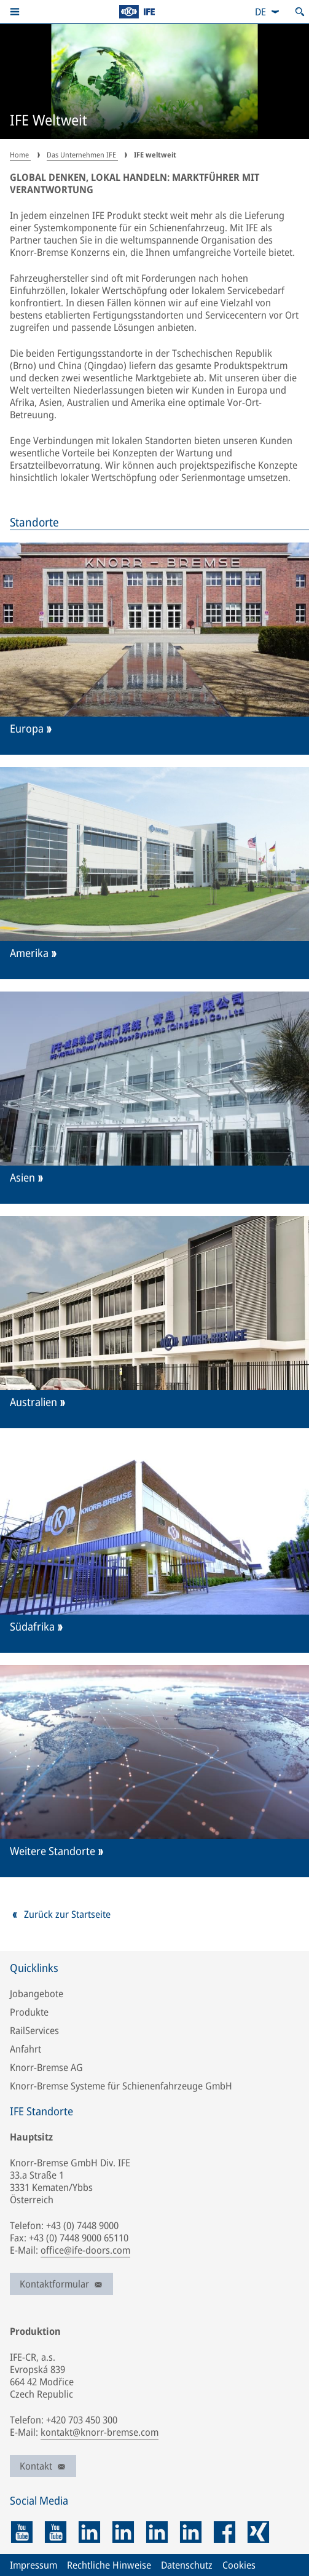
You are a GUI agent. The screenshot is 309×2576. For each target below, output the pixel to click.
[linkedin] (89, 2532)
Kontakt (43, 2466)
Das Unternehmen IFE (82, 154)
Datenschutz (187, 2565)
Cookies (239, 2565)
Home (20, 154)
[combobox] (267, 12)
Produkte (29, 2012)
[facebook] (225, 2532)
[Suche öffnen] (300, 12)
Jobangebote (36, 1993)
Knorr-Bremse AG (46, 2067)
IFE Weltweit (48, 121)
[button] (14, 11)
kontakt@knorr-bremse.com (99, 2432)
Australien (33, 1402)
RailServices (34, 2030)
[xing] (258, 2532)
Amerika (29, 953)
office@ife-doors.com (85, 2250)
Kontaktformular (61, 2284)
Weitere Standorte (52, 1851)
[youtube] (22, 2532)
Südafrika (32, 1627)
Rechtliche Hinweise (109, 2565)
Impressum (33, 2565)
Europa (27, 729)
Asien (22, 1178)
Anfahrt (25, 2049)
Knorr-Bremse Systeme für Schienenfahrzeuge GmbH (121, 2086)
